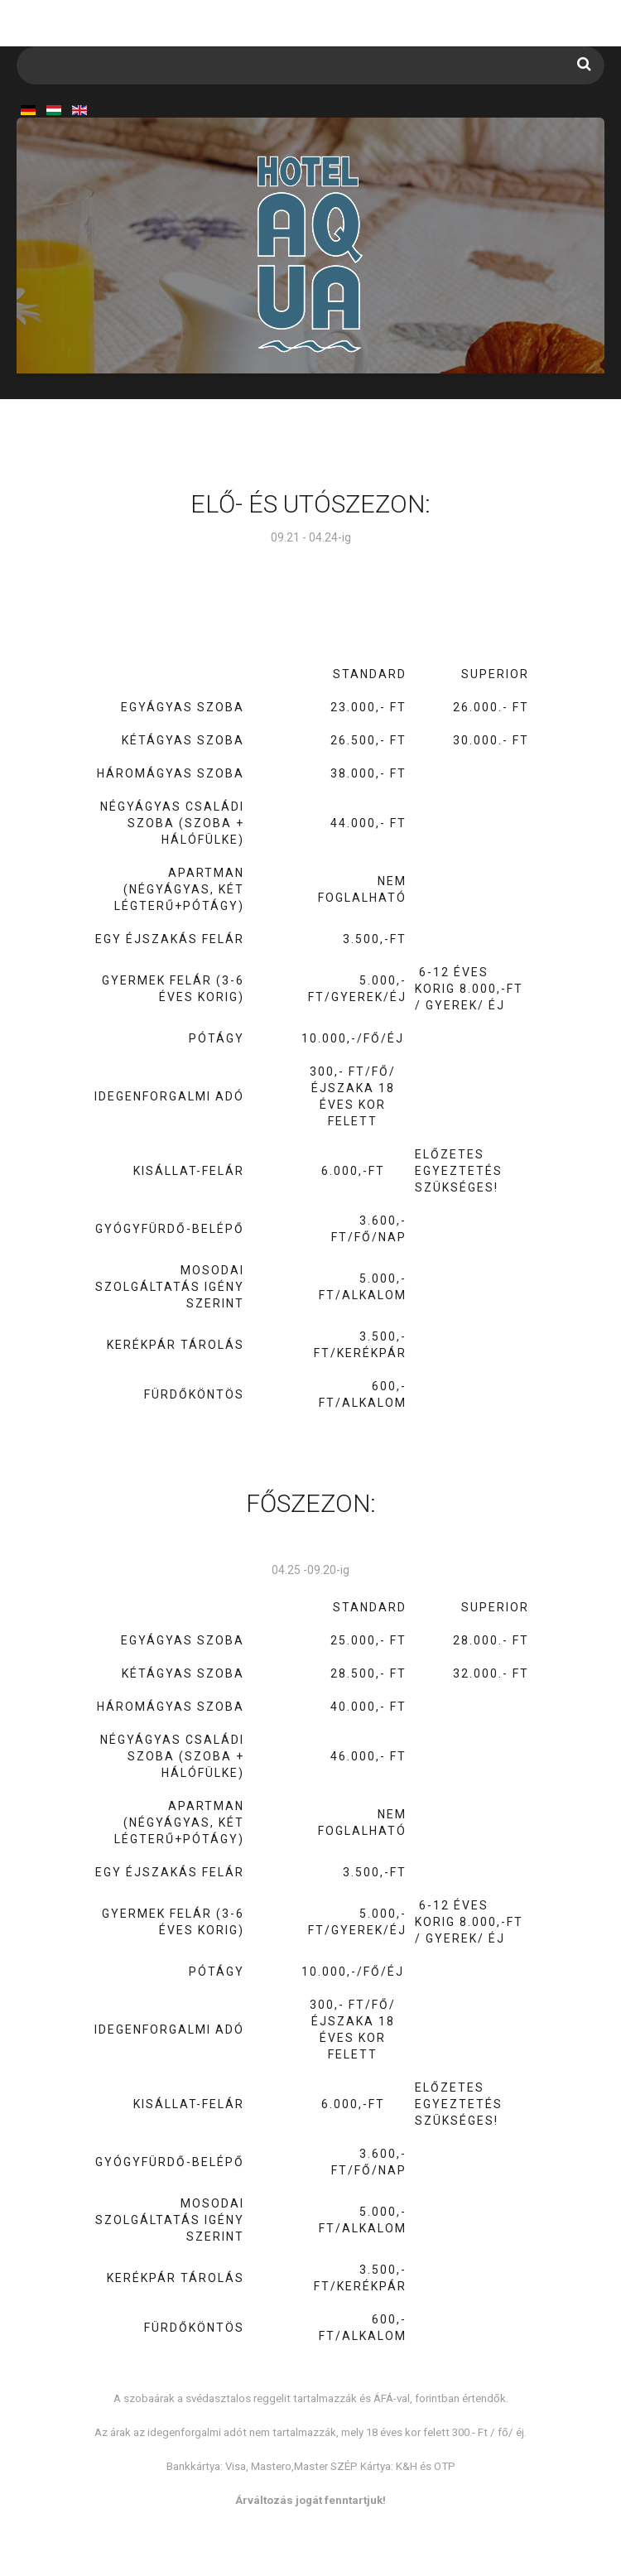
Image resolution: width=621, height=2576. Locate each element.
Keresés (584, 63)
